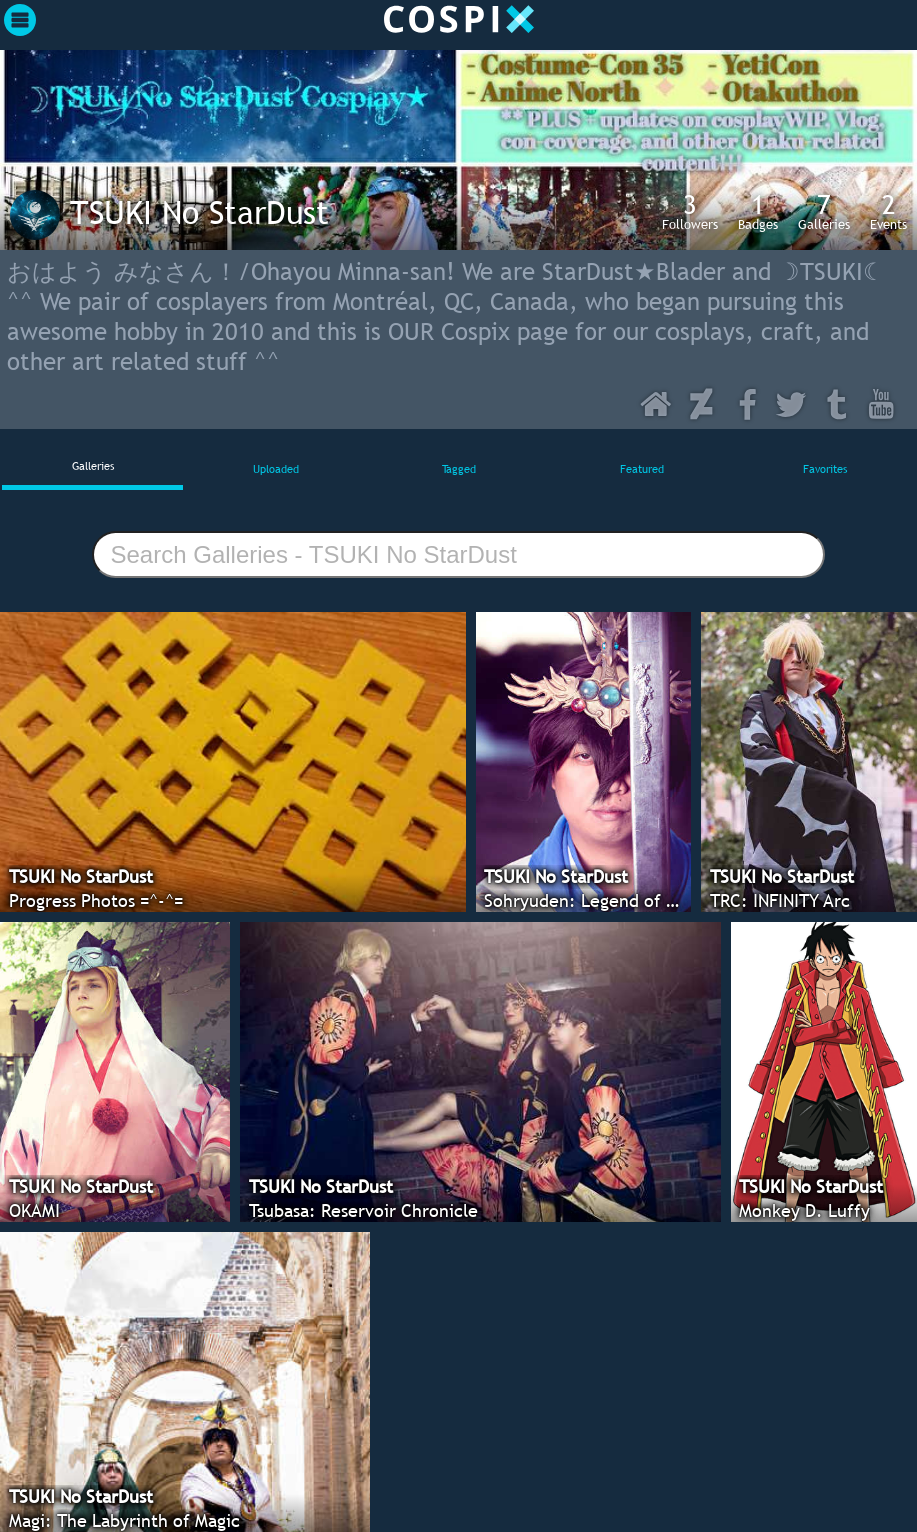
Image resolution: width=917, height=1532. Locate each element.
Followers (690, 211)
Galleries (824, 211)
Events (888, 211)
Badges (758, 211)
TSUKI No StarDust (199, 212)
